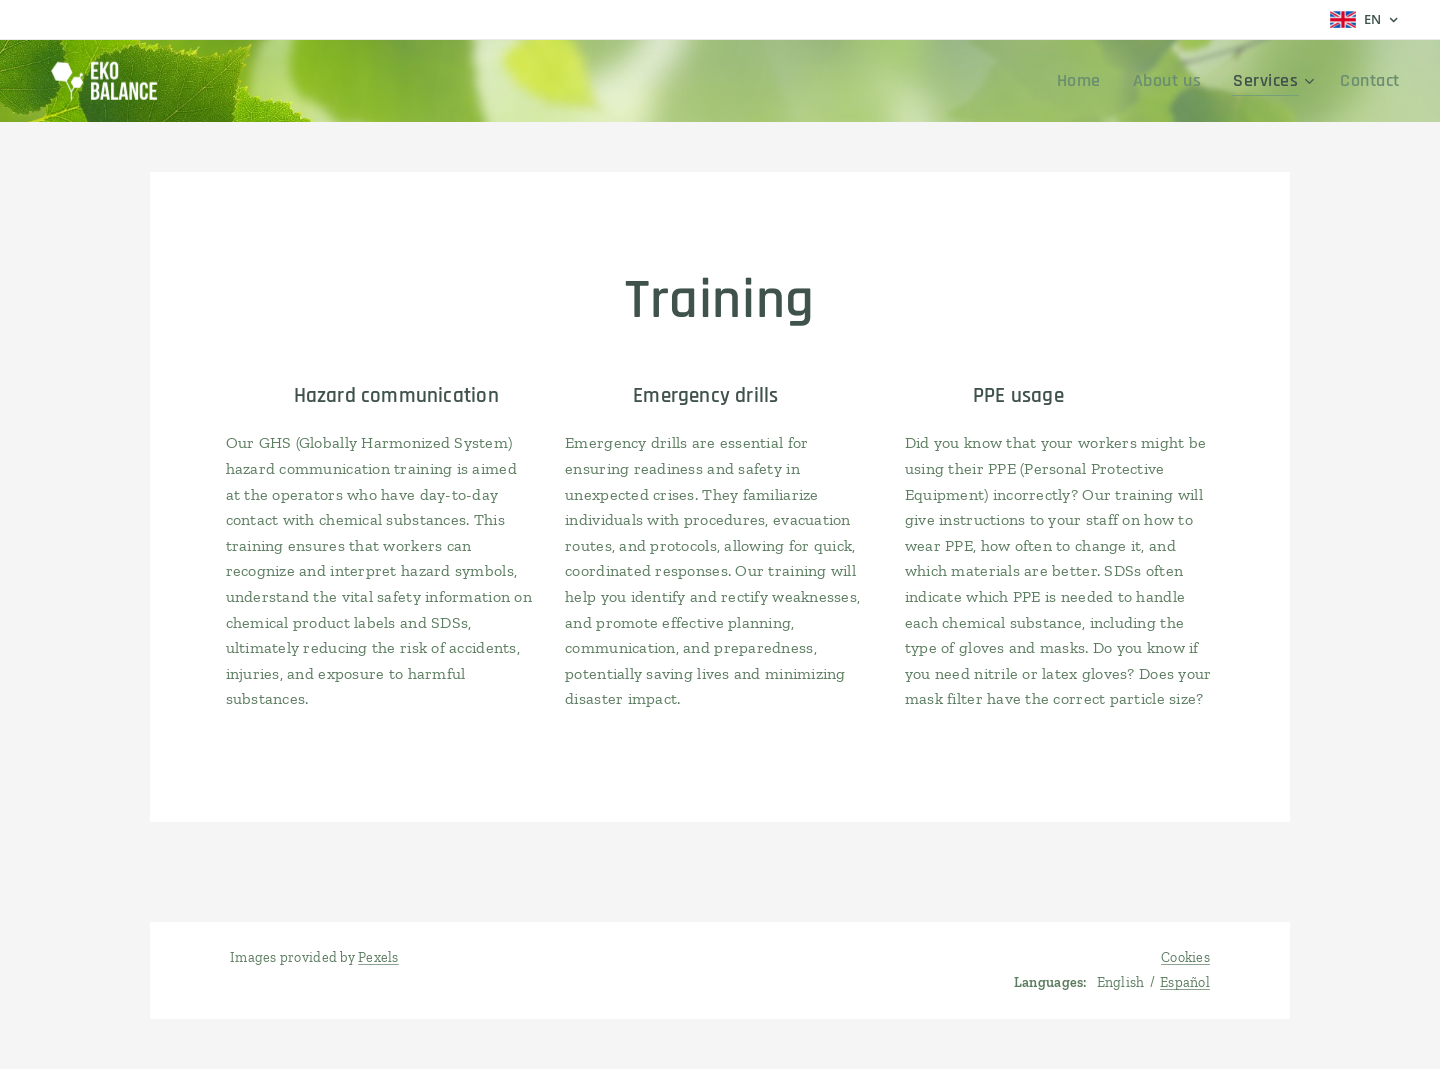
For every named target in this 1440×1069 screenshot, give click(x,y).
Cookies (1185, 957)
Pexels (378, 957)
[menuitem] (1105, 81)
